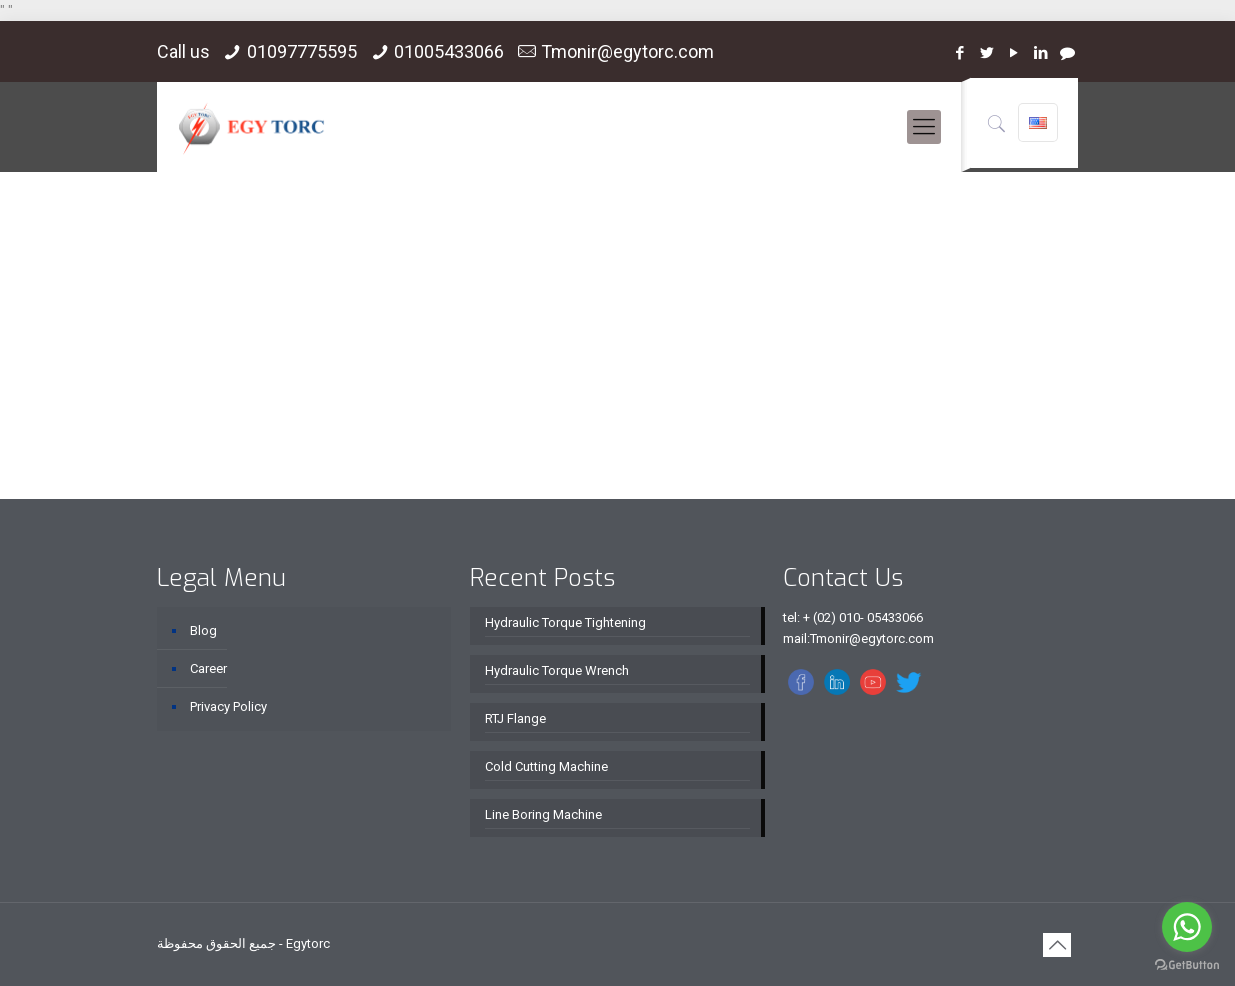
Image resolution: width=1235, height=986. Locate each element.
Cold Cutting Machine (546, 766)
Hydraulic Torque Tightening (565, 622)
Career (208, 668)
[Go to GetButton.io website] (1187, 965)
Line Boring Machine (543, 814)
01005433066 (449, 51)
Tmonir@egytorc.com (627, 51)
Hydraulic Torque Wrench (557, 670)
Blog (203, 630)
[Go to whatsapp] (1187, 927)
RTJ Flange (515, 718)
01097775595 (302, 51)
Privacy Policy (228, 706)
